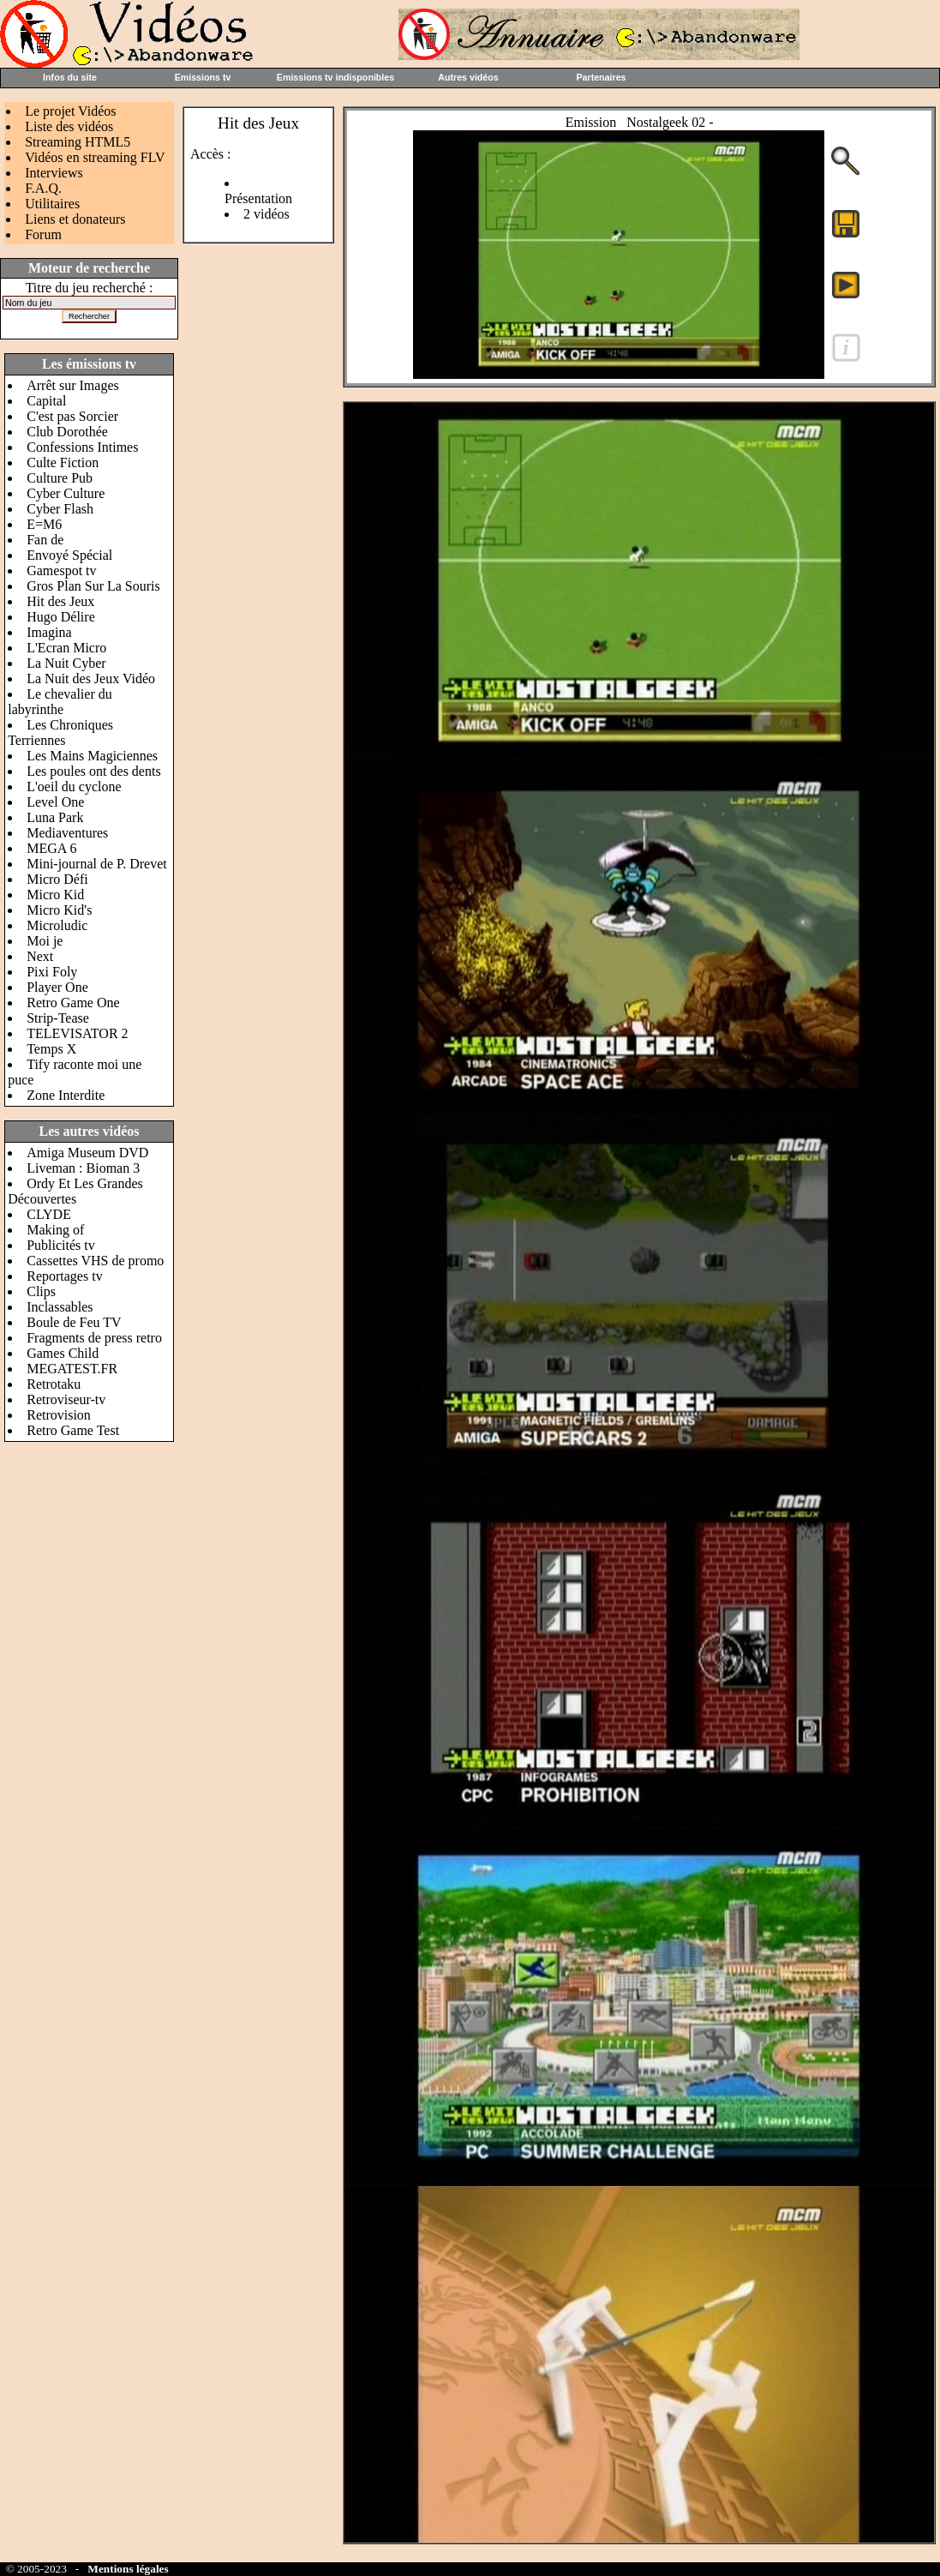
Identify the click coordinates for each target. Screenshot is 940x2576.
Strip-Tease (58, 1018)
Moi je (45, 941)
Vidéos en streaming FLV (95, 157)
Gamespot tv (61, 570)
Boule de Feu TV (74, 1322)
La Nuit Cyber (66, 663)
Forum (43, 234)
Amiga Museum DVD (87, 1152)
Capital (46, 400)
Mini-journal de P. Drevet (97, 863)
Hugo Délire (61, 616)
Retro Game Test (73, 1430)
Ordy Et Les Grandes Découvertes (75, 1191)
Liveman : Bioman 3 (83, 1168)
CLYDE (49, 1214)
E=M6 (44, 524)
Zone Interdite (66, 1095)
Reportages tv (64, 1276)
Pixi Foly (52, 971)
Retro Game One (73, 1002)
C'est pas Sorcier (72, 416)
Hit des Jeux (60, 601)
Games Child (63, 1353)
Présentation (258, 198)
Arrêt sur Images (73, 385)
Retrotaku (54, 1384)
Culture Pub (60, 478)
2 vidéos (266, 214)
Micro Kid (55, 894)
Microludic (57, 925)
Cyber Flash (60, 508)
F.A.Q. (43, 188)
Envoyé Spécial (69, 555)
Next (40, 956)
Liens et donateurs (75, 219)
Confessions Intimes (82, 447)
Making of (55, 1229)
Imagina (49, 632)
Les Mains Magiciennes (92, 755)
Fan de (45, 539)
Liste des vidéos (69, 126)
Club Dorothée (67, 431)
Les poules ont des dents (93, 771)
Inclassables (60, 1307)
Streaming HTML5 (77, 142)
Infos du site (70, 77)
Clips (41, 1291)
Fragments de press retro (94, 1337)
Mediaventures (67, 833)
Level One (55, 802)
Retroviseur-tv (66, 1399)
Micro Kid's (59, 910)
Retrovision (59, 1415)
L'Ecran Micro (66, 647)
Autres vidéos (468, 77)
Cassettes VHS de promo (95, 1260)
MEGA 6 (51, 848)
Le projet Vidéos (70, 111)
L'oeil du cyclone (74, 786)
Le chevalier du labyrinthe (60, 702)
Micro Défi (57, 879)
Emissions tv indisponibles (335, 77)
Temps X (51, 1049)
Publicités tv (61, 1245)
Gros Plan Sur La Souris (93, 586)
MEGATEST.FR (72, 1368)
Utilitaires (52, 203)
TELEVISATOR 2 (77, 1033)
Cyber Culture (66, 493)
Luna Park (55, 817)
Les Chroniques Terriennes (60, 733)
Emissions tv (203, 77)
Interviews (54, 172)
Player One (57, 987)
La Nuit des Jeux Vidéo (91, 678)
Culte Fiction (63, 462)
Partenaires (601, 77)
